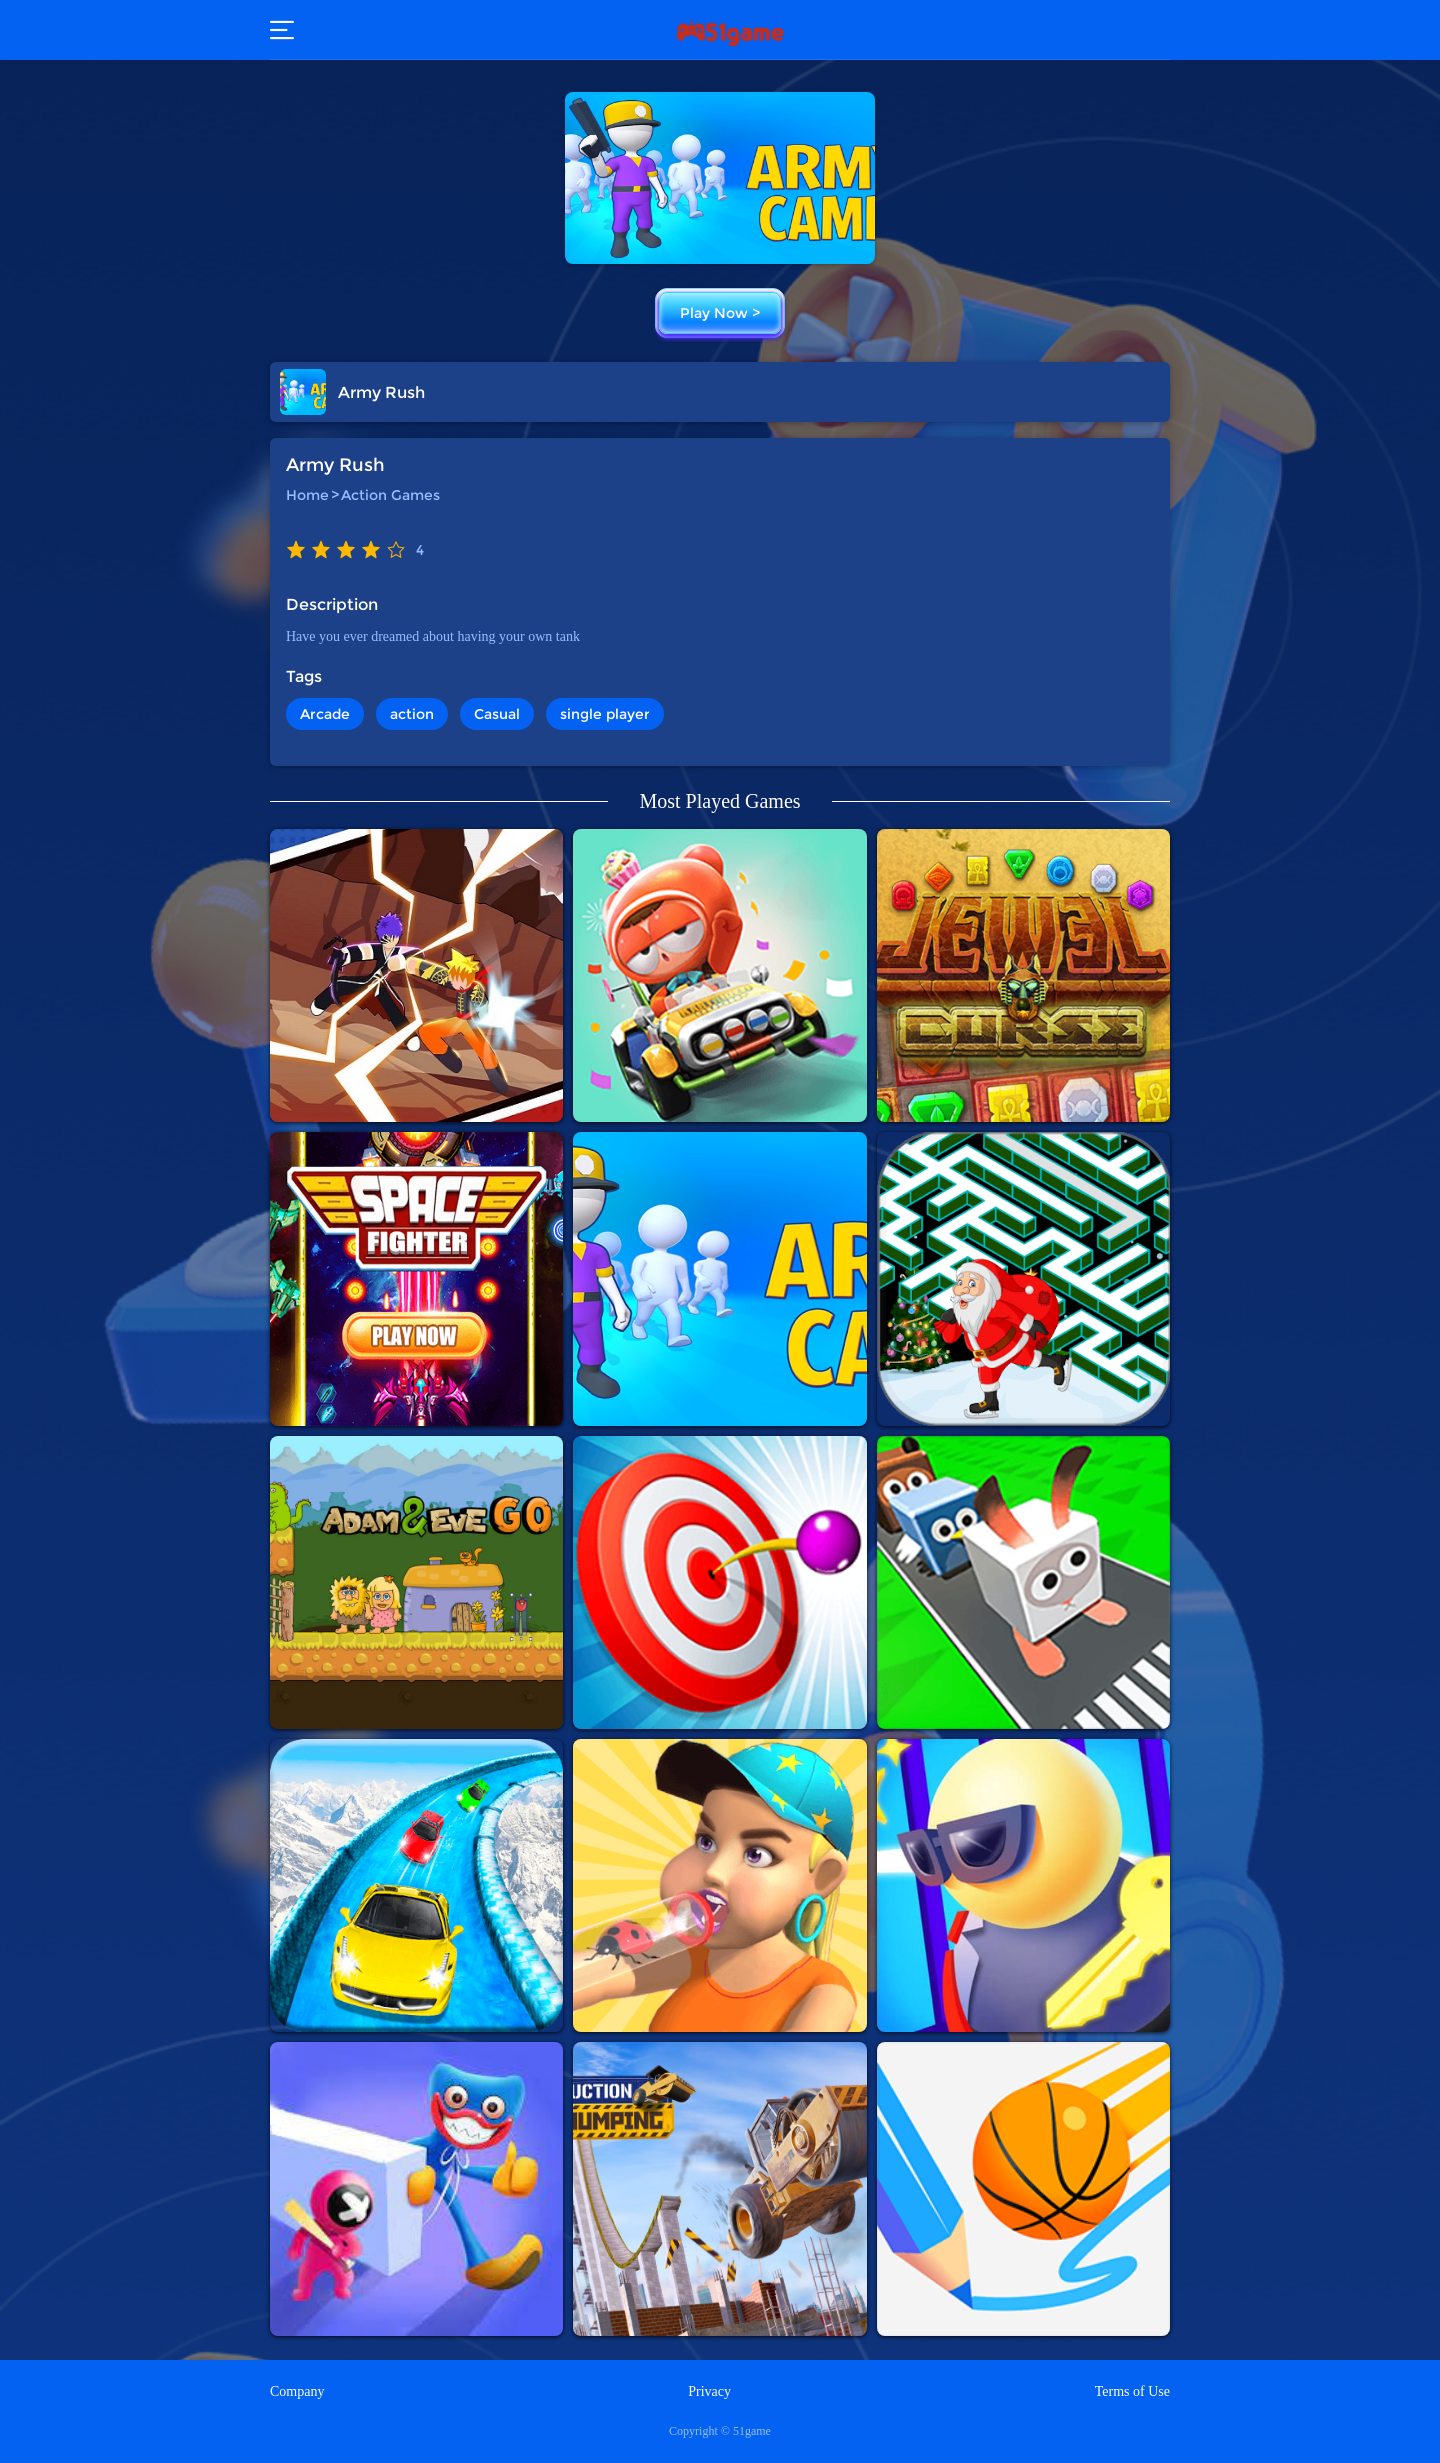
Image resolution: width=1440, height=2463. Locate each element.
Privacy (709, 2391)
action (412, 714)
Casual (497, 714)
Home (307, 495)
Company (297, 2391)
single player (605, 714)
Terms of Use (1132, 2391)
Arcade (325, 714)
